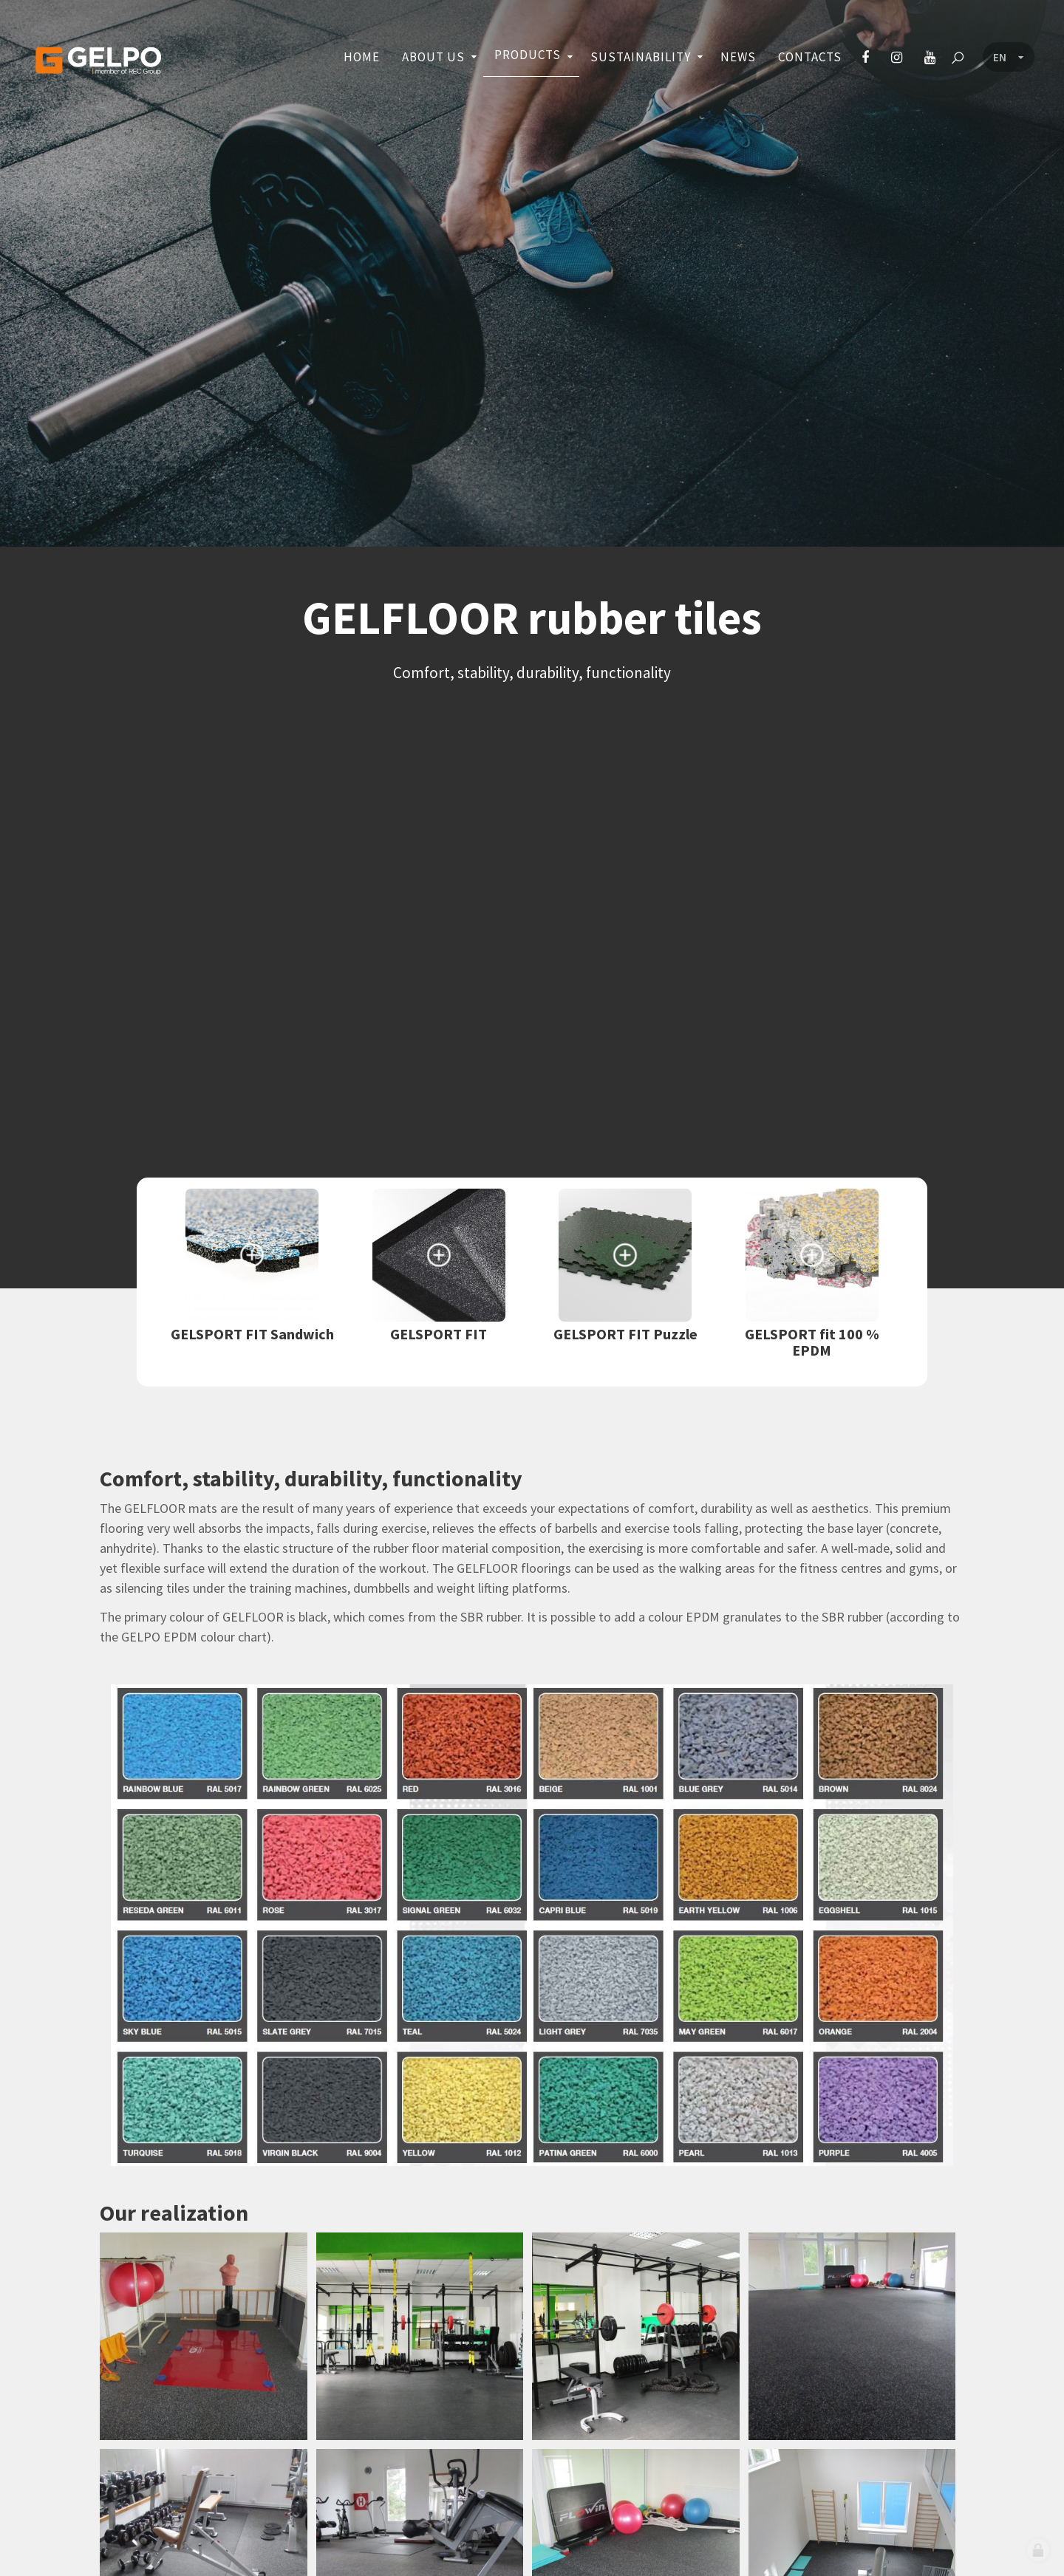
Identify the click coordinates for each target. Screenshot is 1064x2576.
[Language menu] (1008, 57)
